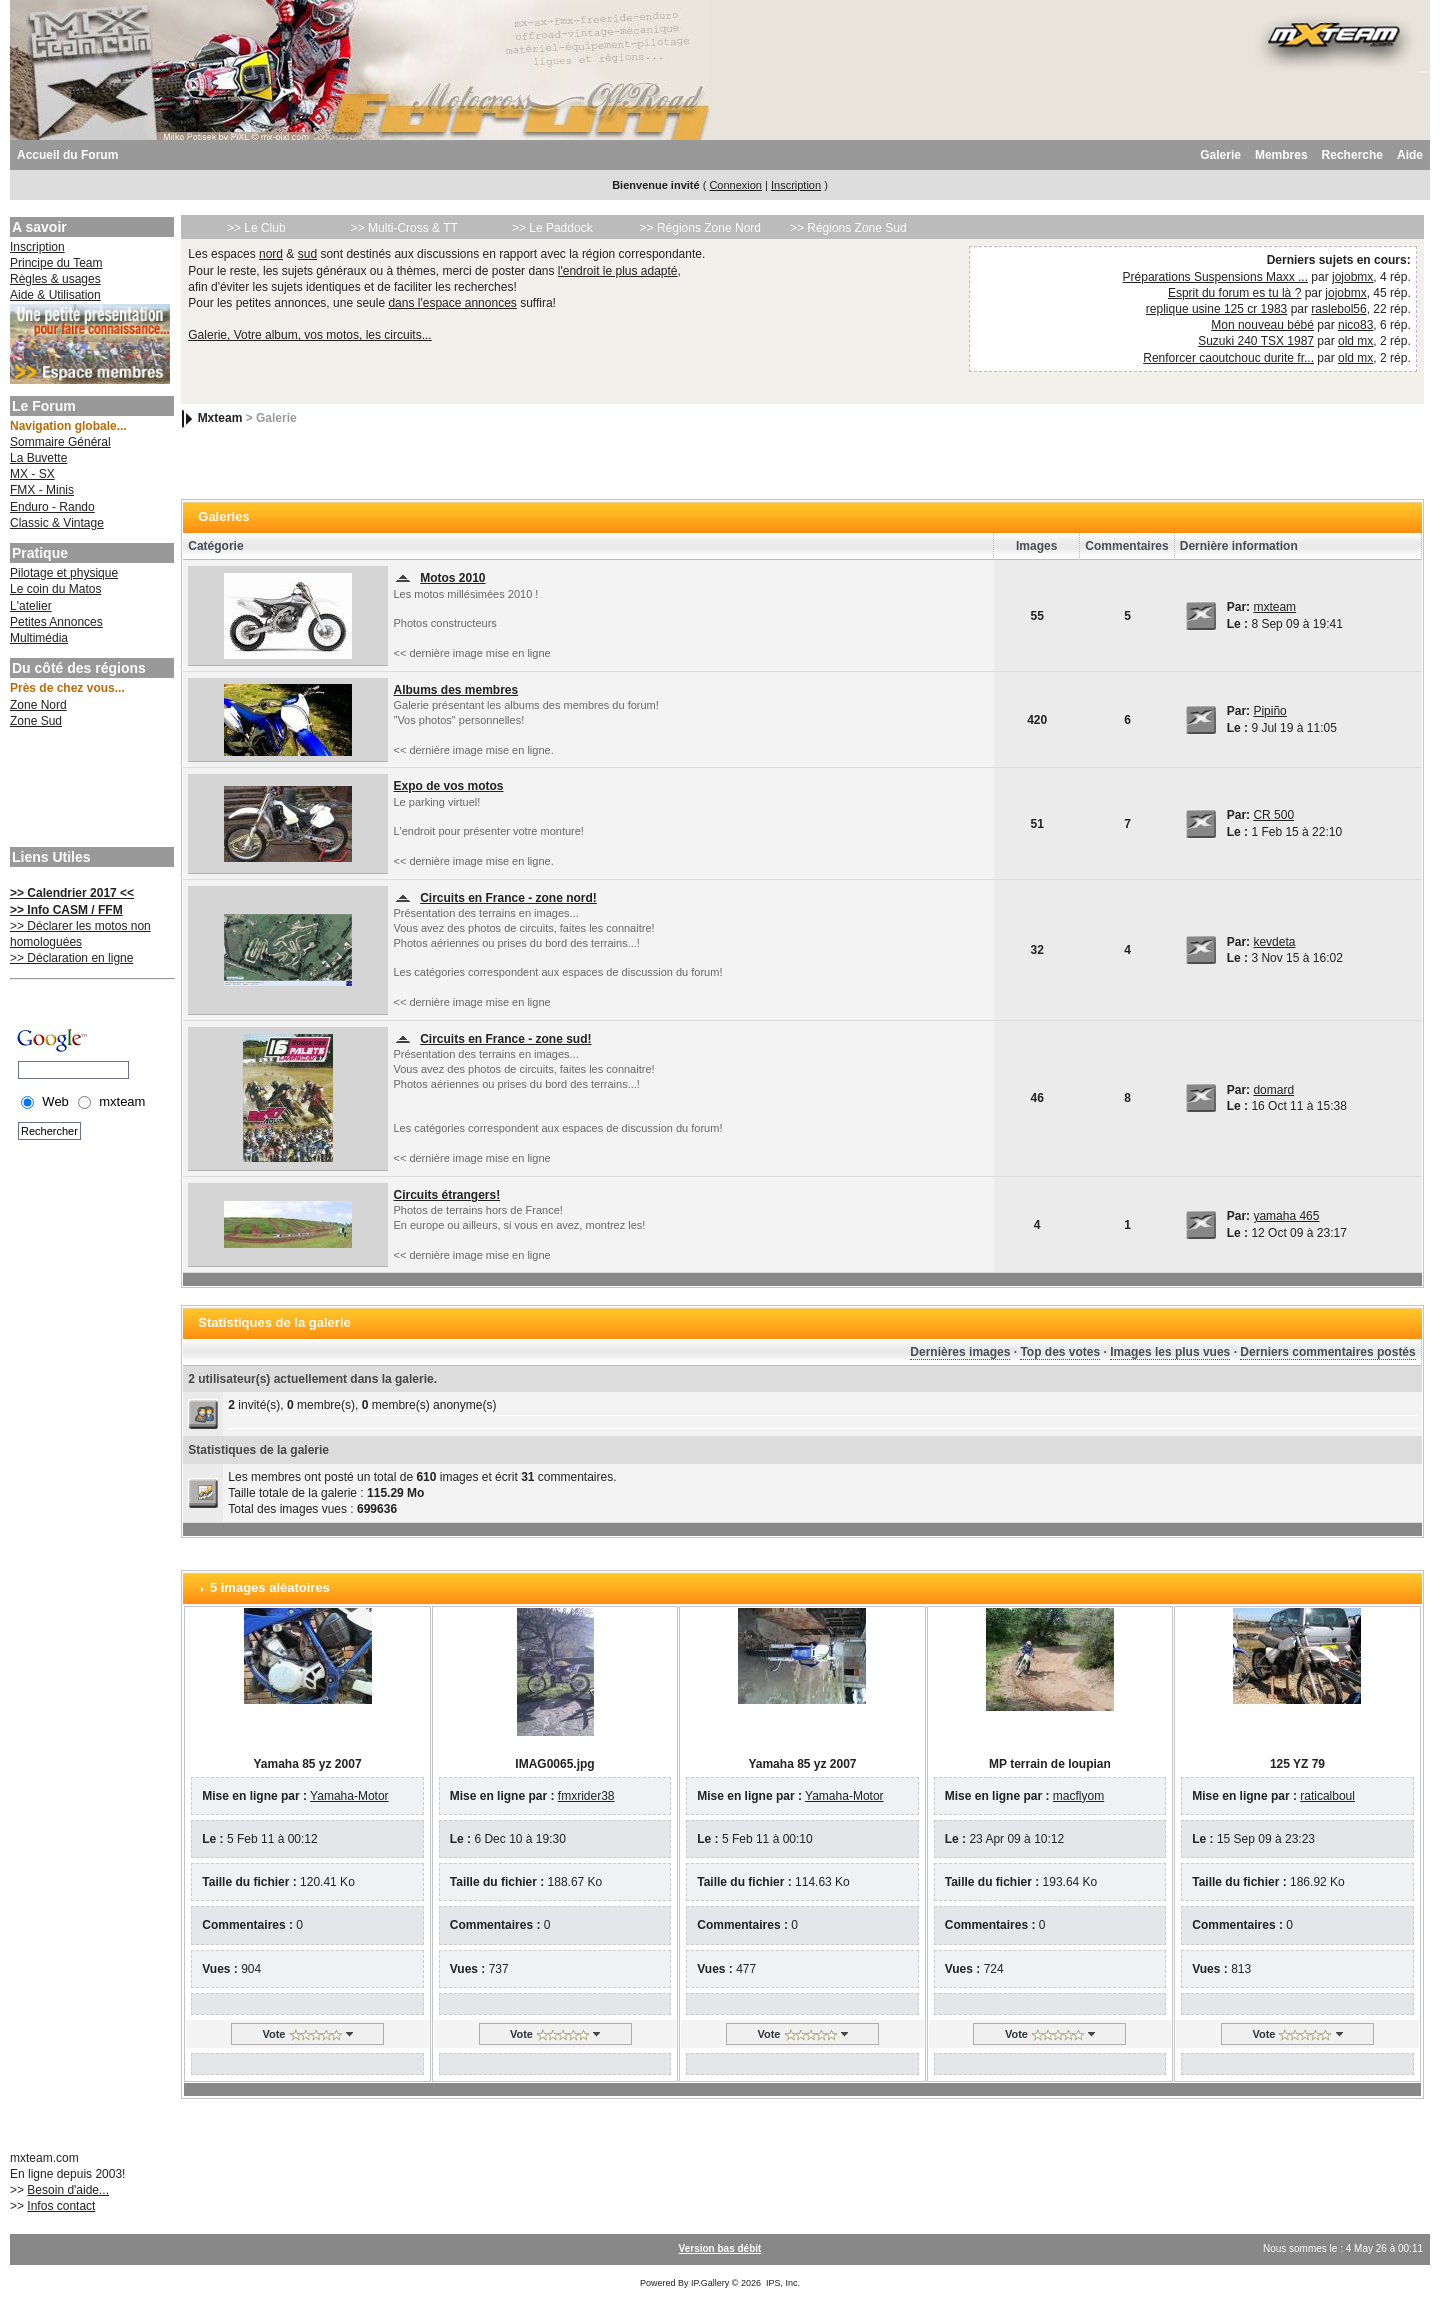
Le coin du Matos (55, 589)
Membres (1281, 155)
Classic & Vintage (57, 523)
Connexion (735, 185)
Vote (273, 2034)
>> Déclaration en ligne (71, 958)
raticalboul (1327, 1796)
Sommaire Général (60, 442)
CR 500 (1273, 815)
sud (307, 254)
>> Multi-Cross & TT (404, 228)
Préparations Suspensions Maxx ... (1215, 277)
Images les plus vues (1170, 1352)
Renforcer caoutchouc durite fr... (1228, 358)
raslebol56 (1338, 309)
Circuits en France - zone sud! (505, 1039)
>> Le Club (256, 228)
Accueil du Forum (67, 155)
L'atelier (31, 606)
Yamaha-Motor (349, 1796)
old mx (1355, 341)
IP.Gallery (710, 2283)
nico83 (1355, 325)
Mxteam (220, 418)
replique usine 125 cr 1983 (1216, 309)
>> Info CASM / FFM (66, 910)
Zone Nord (38, 705)
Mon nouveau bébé (1262, 325)
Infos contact (61, 2206)
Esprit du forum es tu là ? (1234, 293)
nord (271, 254)
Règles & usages (55, 279)
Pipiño (1269, 711)
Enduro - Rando (52, 507)
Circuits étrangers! (446, 1195)
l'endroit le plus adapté (618, 271)
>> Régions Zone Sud (848, 228)
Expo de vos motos (448, 786)
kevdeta (1274, 942)
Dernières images (960, 1352)
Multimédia (39, 638)
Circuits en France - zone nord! (508, 898)
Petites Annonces (56, 622)
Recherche (1352, 155)
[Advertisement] (90, 790)
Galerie (1220, 155)
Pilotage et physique (64, 573)
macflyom (1078, 1796)
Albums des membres (455, 690)
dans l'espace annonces (452, 303)
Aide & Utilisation (55, 295)
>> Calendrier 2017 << (72, 893)
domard (1273, 1090)
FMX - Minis (42, 490)
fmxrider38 (586, 1796)
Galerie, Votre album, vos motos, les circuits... (309, 335)
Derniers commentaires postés (1327, 1352)
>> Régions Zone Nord (700, 228)
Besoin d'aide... (68, 2190)
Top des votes (1060, 1352)
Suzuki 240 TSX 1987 (1256, 341)
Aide (1410, 155)
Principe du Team (56, 263)
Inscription (796, 185)
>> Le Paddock (552, 228)
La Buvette (38, 458)
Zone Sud (36, 721)
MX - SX (32, 474)
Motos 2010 (452, 578)
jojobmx (1352, 277)
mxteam (1274, 607)
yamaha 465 (1286, 1216)
